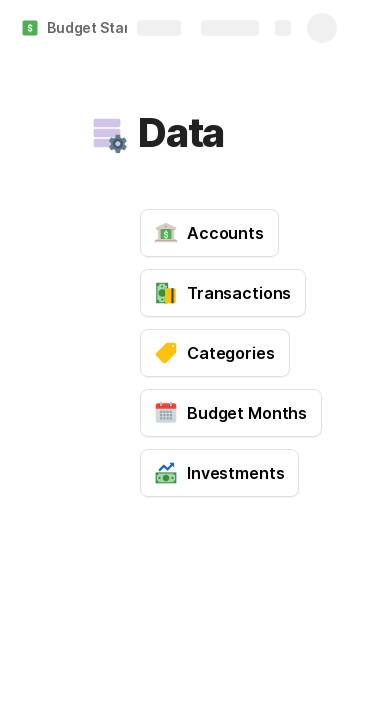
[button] (107, 133)
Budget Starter (98, 27)
